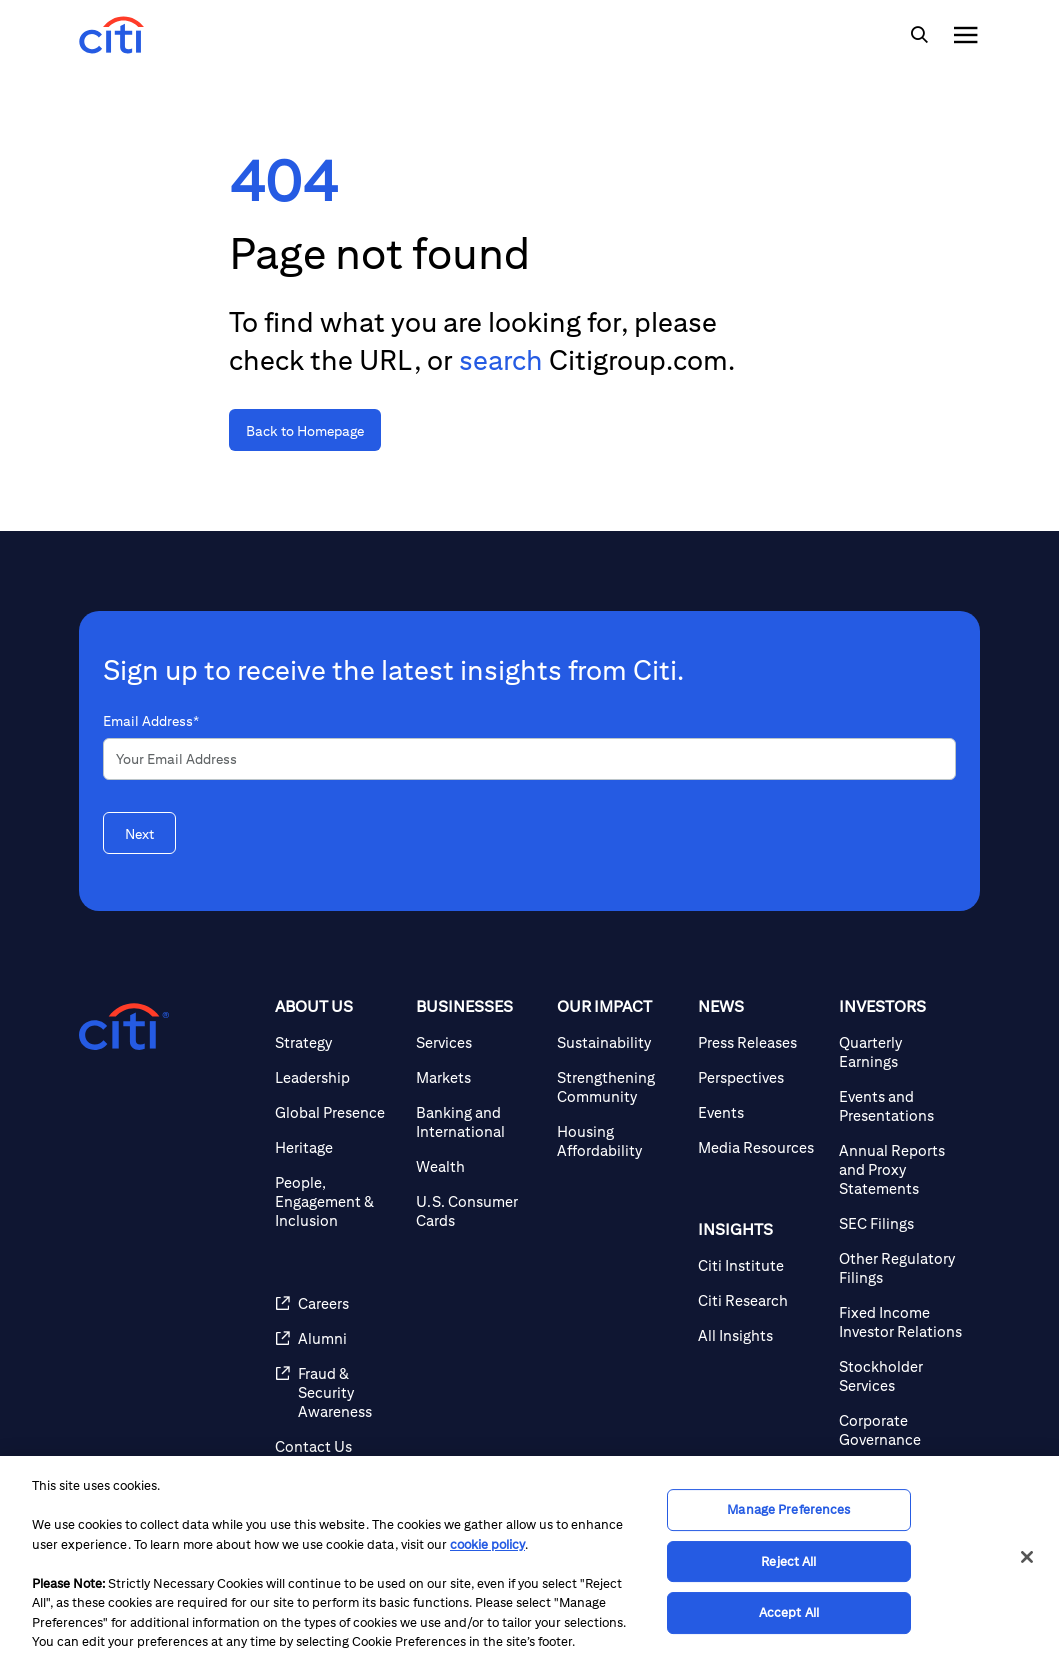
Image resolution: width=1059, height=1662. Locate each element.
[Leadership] (337, 1077)
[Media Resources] (760, 1147)
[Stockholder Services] (901, 1376)
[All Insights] (760, 1335)
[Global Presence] (337, 1112)
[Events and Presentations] (901, 1106)
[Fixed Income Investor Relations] (901, 1322)
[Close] (1027, 1557)
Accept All (789, 1612)
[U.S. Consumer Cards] (478, 1211)
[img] (919, 35)
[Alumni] (337, 1338)
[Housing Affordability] (619, 1141)
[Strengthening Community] (619, 1087)
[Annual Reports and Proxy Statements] (901, 1169)
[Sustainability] (619, 1042)
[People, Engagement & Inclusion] (337, 1201)
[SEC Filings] (901, 1223)
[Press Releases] (760, 1042)
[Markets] (478, 1077)
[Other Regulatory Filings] (901, 1268)
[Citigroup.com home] (124, 1027)
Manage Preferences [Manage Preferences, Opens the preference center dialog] (788, 1509)
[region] (529, 1559)
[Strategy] (337, 1042)
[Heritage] (337, 1147)
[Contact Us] (337, 1446)
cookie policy (487, 1544)
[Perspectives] (760, 1077)
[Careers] (337, 1303)
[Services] (478, 1042)
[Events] (760, 1112)
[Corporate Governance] (901, 1430)
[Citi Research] (760, 1300)
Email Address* (151, 721)
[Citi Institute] (760, 1265)
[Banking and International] (478, 1122)
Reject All (788, 1561)
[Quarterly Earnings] (901, 1052)
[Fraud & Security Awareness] (337, 1392)
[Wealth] (478, 1166)
